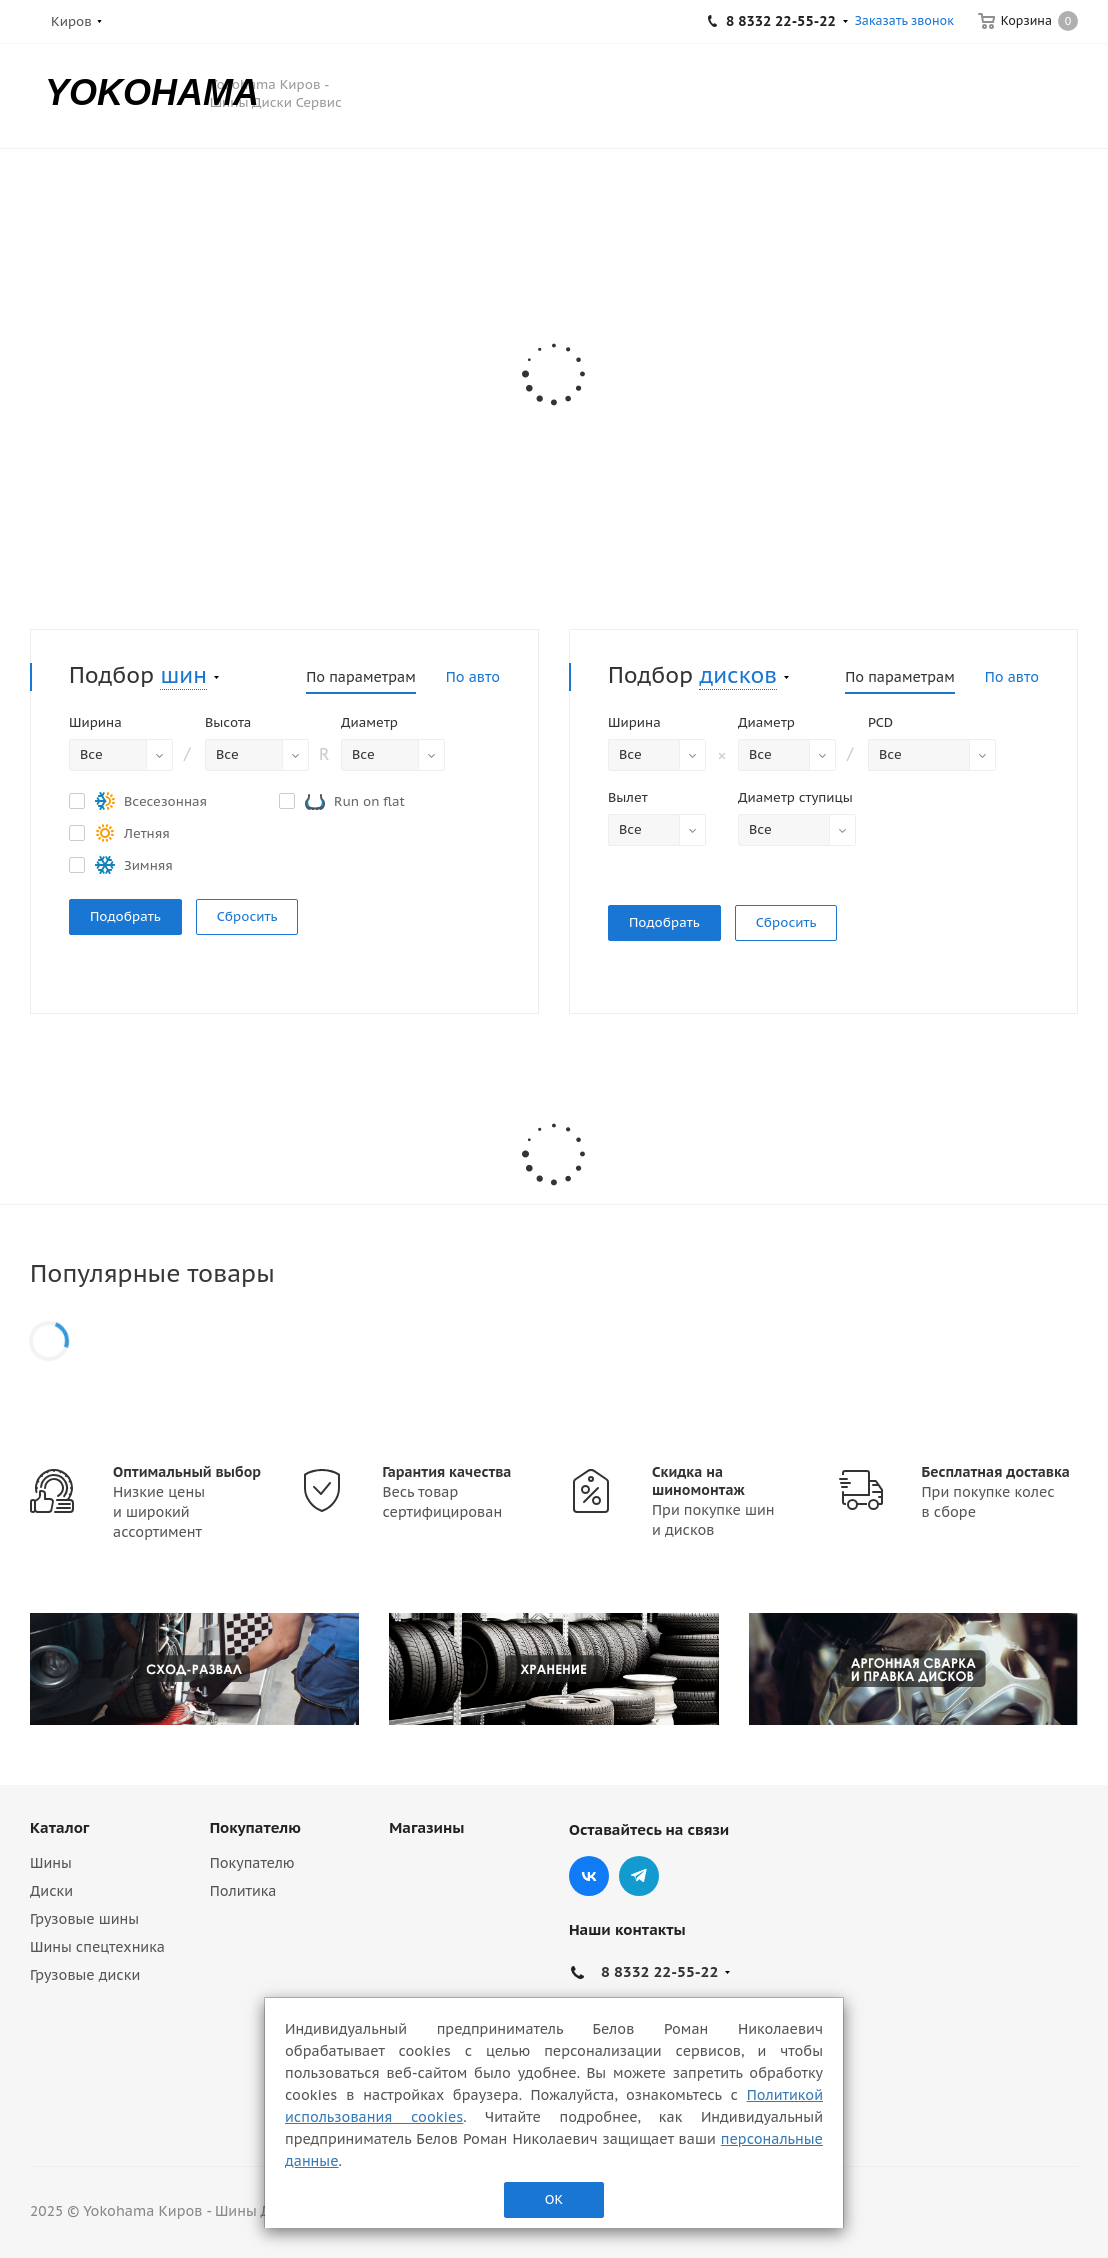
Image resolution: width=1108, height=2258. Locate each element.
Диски (51, 1891)
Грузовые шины (84, 1919)
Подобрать (125, 916)
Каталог (59, 1827)
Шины (51, 1863)
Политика (243, 1891)
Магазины (426, 1827)
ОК (554, 2199)
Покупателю (255, 1827)
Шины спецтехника (97, 1947)
